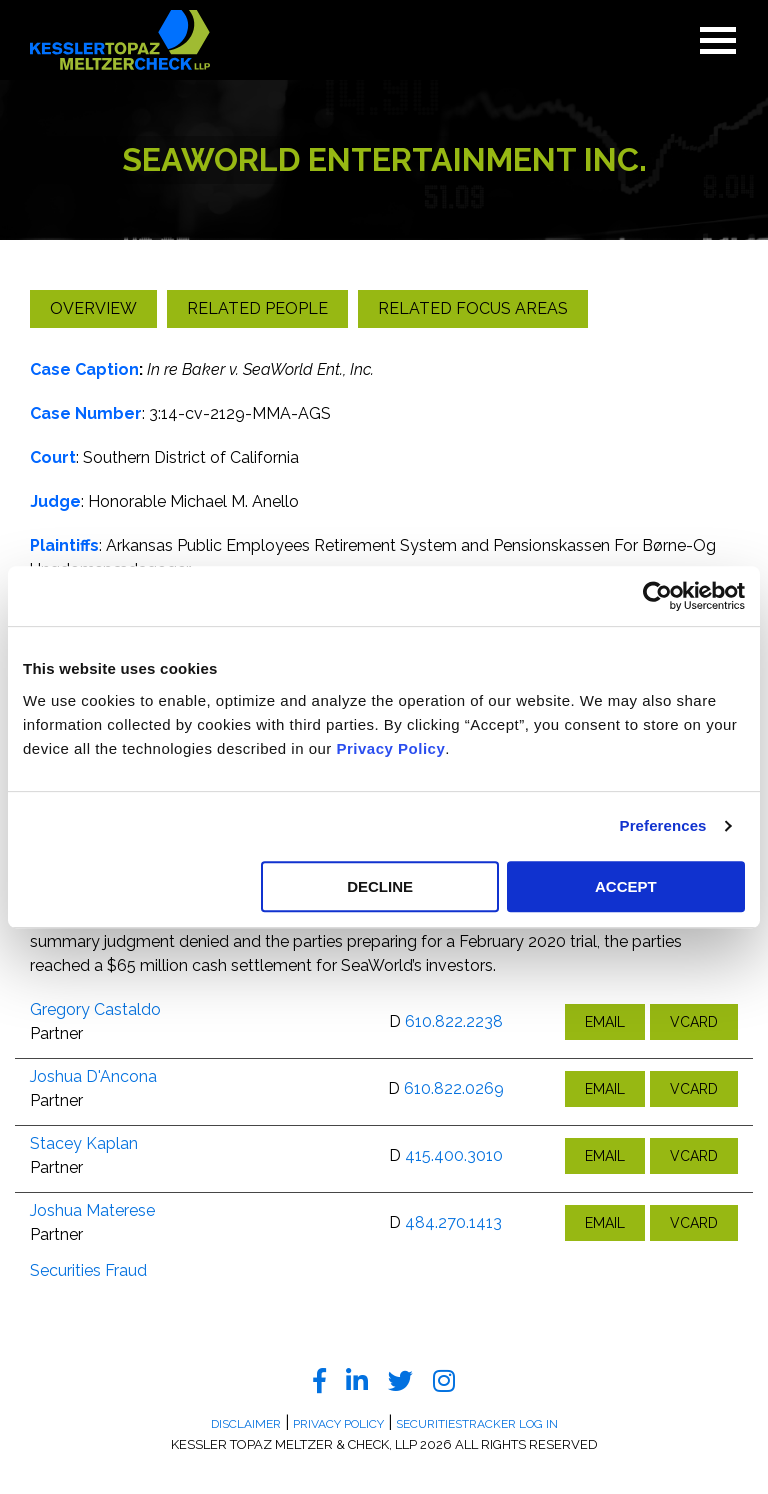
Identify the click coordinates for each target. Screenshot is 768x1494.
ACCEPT (626, 886)
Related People (257, 308)
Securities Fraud (88, 1270)
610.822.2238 (454, 1021)
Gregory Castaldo (95, 1009)
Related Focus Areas (473, 308)
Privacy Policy (391, 748)
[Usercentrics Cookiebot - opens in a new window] (657, 596)
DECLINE (380, 886)
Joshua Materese (92, 1210)
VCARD (694, 1022)
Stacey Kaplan (84, 1143)
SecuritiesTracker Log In (477, 1424)
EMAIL (605, 1022)
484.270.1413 (453, 1222)
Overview (93, 308)
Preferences (663, 825)
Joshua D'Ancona (93, 1076)
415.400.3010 (454, 1155)
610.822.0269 (454, 1088)
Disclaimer (246, 1424)
